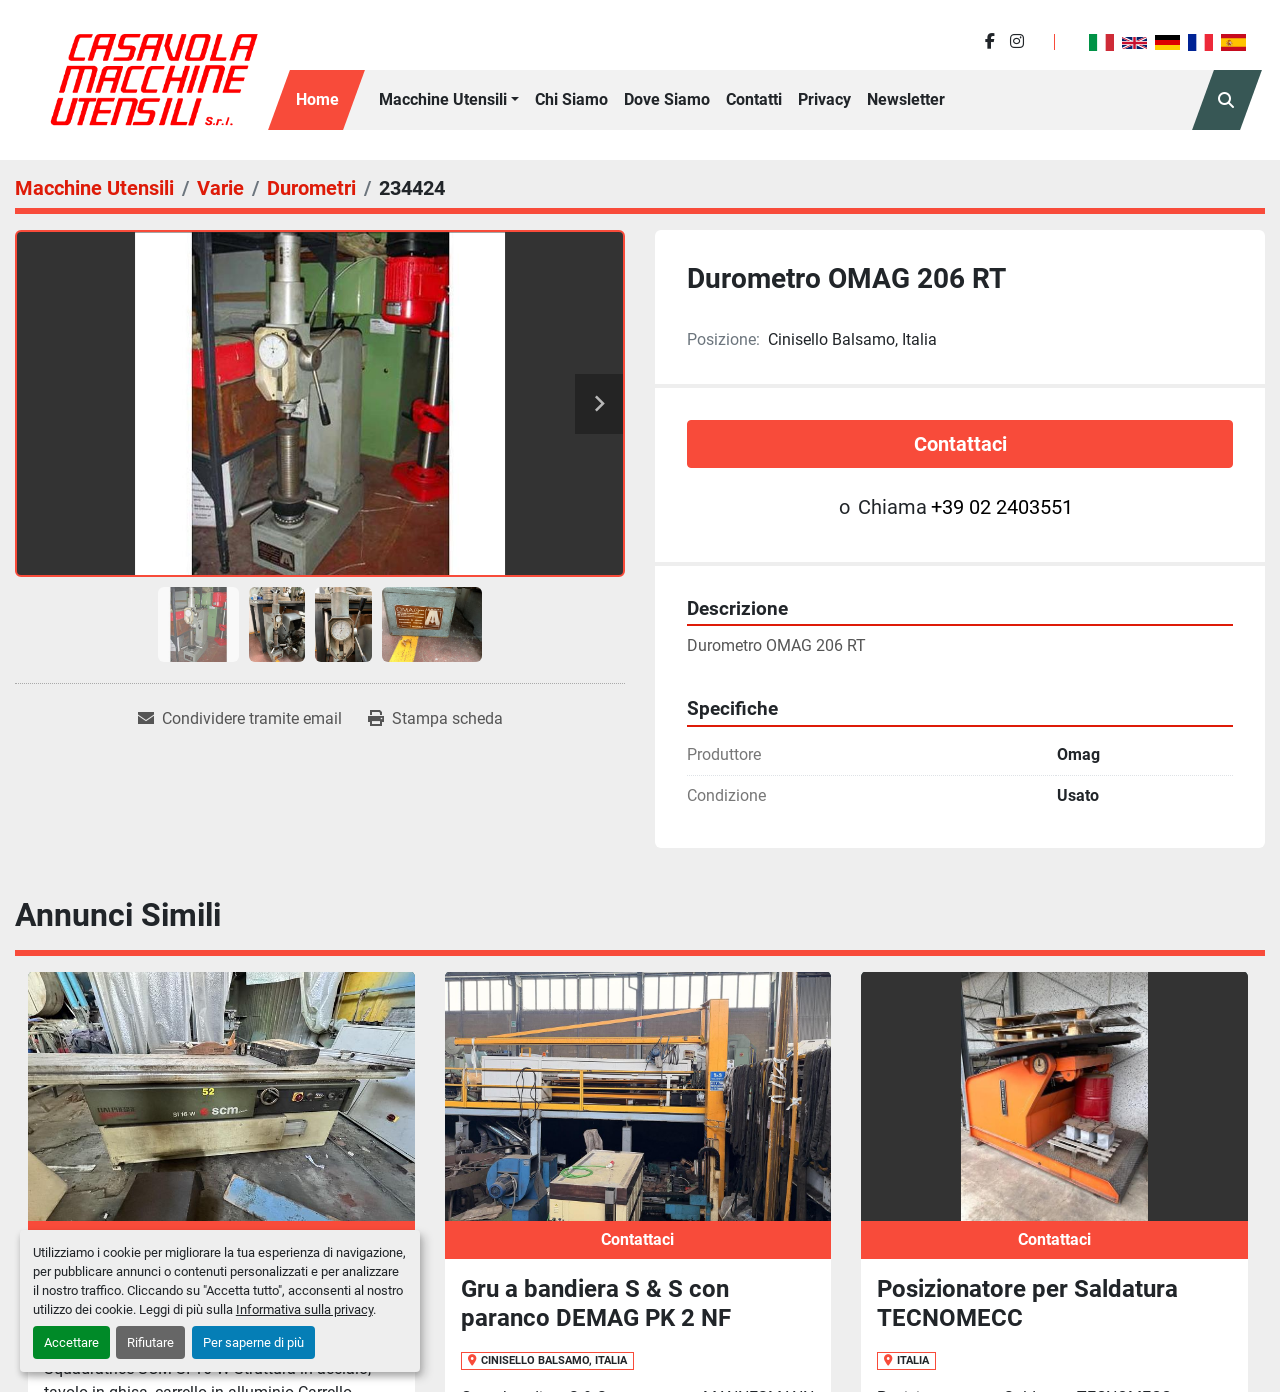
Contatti (754, 99)
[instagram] (1017, 41)
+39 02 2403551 (1002, 507)
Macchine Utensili (443, 99)
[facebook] (990, 41)
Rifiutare (150, 1342)
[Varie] (220, 188)
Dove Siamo (667, 99)
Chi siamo (571, 99)
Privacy (824, 99)
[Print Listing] (435, 719)
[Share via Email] (240, 719)
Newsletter (906, 99)
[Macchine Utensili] (94, 188)
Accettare (71, 1342)
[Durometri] (311, 188)
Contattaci (960, 444)
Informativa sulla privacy (304, 1309)
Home (317, 99)
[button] (449, 100)
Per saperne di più (253, 1342)
